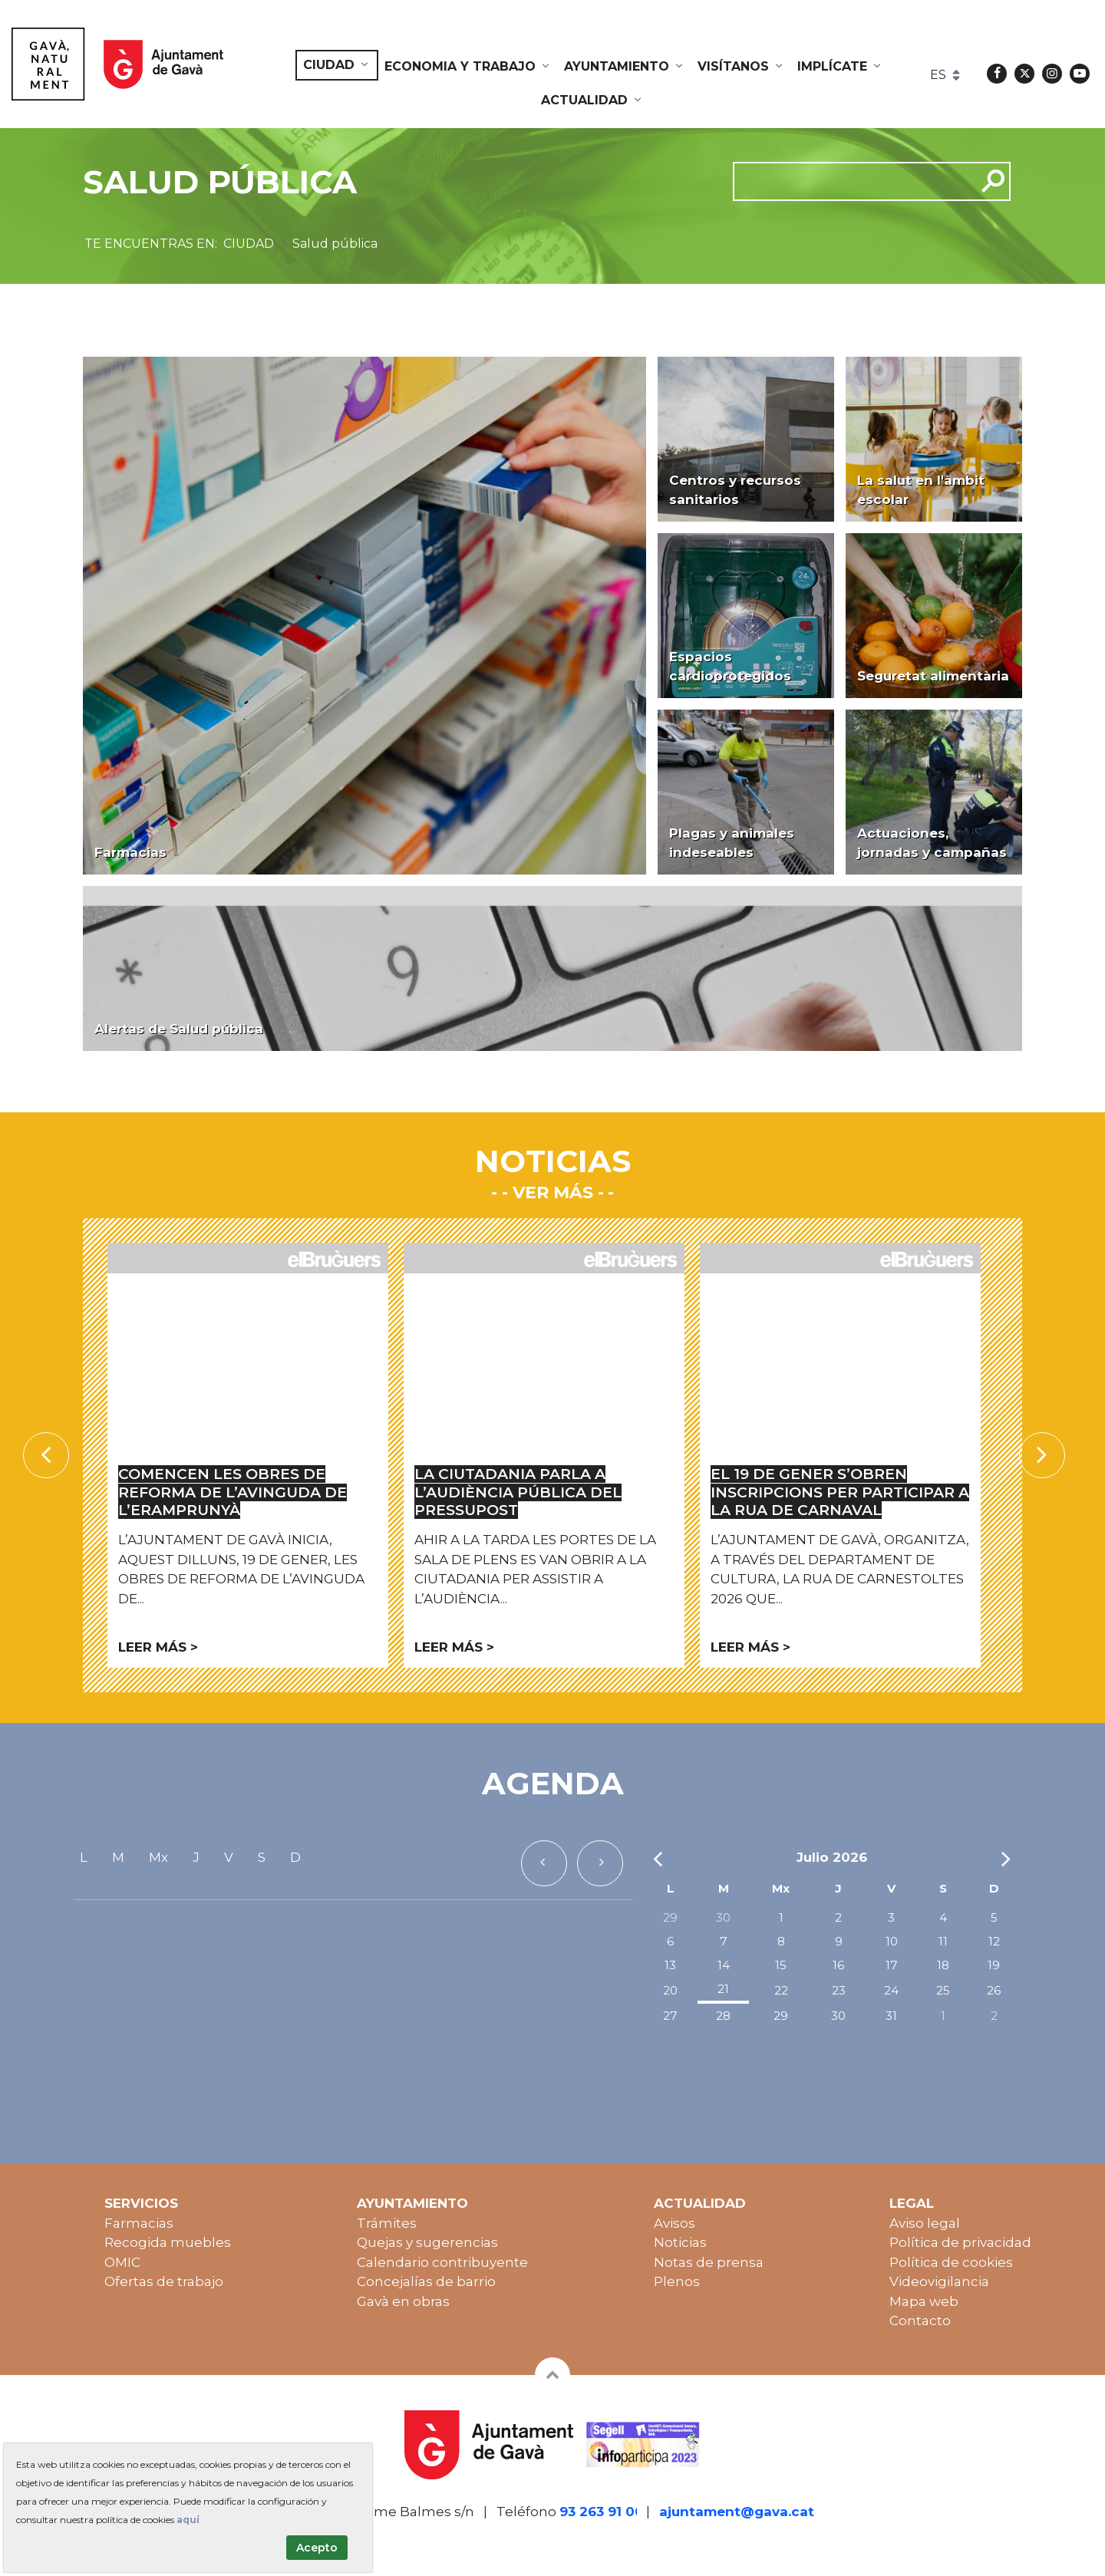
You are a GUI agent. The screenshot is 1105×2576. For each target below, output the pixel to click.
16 (838, 1965)
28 (723, 2015)
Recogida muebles (167, 2242)
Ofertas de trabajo (163, 2281)
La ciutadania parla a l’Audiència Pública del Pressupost (518, 1492)
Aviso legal (924, 2223)
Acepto (317, 2548)
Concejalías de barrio (426, 2281)
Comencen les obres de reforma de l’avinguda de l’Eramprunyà (232, 1492)
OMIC (122, 2262)
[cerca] (849, 181)
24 (891, 1990)
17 (892, 1965)
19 (994, 1965)
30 (723, 1917)
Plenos (677, 2281)
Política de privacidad (960, 2242)
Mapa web (923, 2301)
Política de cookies (951, 2262)
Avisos (674, 2223)
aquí (188, 2519)
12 (994, 1941)
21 (723, 1988)
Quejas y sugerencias (427, 2242)
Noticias (680, 2242)
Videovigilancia (939, 2281)
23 (839, 1990)
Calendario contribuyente (442, 2262)
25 (943, 1990)
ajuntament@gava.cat (736, 2511)
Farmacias (138, 2223)
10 (892, 1941)
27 (670, 2015)
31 (891, 2015)
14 (723, 1965)
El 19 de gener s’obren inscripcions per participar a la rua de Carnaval (840, 1492)
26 (994, 1990)
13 (670, 1965)
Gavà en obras (403, 2301)
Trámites (387, 2223)
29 (670, 1917)
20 (670, 1990)
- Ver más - (553, 1192)
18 (943, 1965)
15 (781, 1965)
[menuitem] (336, 65)
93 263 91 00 (601, 2511)
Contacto (920, 2320)
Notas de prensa (709, 2262)
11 (943, 1941)
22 (781, 1990)
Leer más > (158, 1647)
